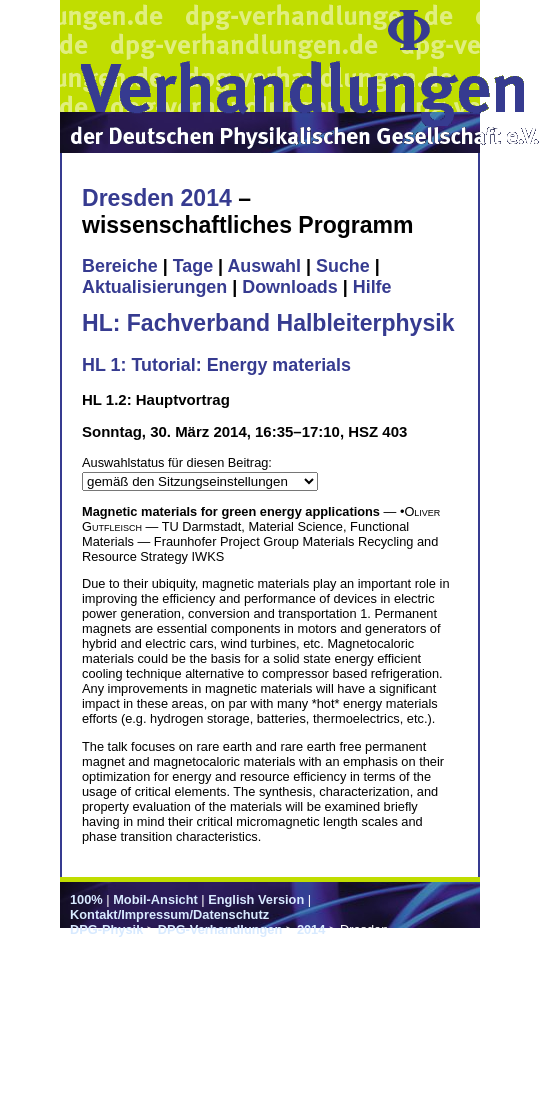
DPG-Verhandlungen (220, 929)
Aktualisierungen (154, 287)
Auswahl (264, 266)
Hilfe (372, 287)
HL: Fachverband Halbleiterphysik (268, 323)
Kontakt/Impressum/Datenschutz (169, 914)
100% (86, 899)
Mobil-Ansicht (155, 899)
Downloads (290, 287)
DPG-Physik (106, 929)
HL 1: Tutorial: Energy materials (216, 365)
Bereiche (120, 266)
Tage (193, 266)
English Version (256, 899)
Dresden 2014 (157, 198)
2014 (311, 929)
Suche (343, 266)
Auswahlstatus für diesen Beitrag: (177, 462)
